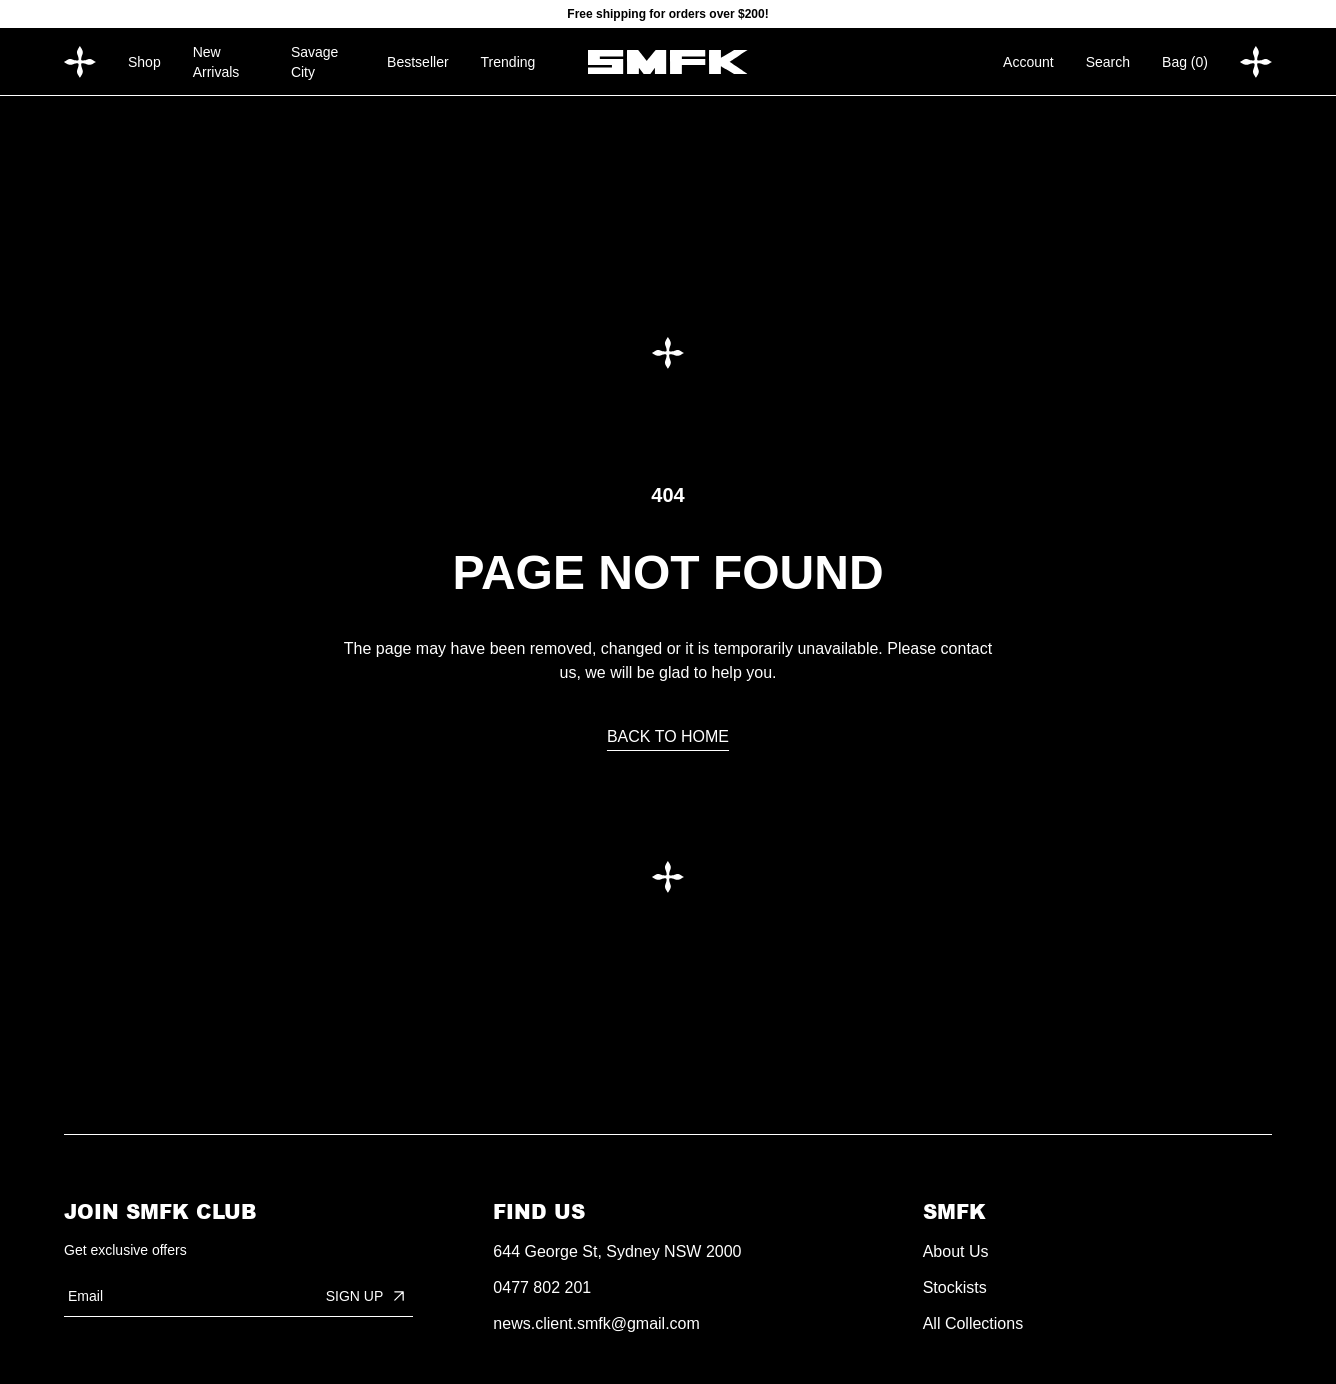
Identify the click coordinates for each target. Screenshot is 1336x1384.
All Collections (973, 1323)
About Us (956, 1251)
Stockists (955, 1287)
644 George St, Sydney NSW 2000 (617, 1251)
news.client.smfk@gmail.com (596, 1323)
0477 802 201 (542, 1287)
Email (85, 1296)
